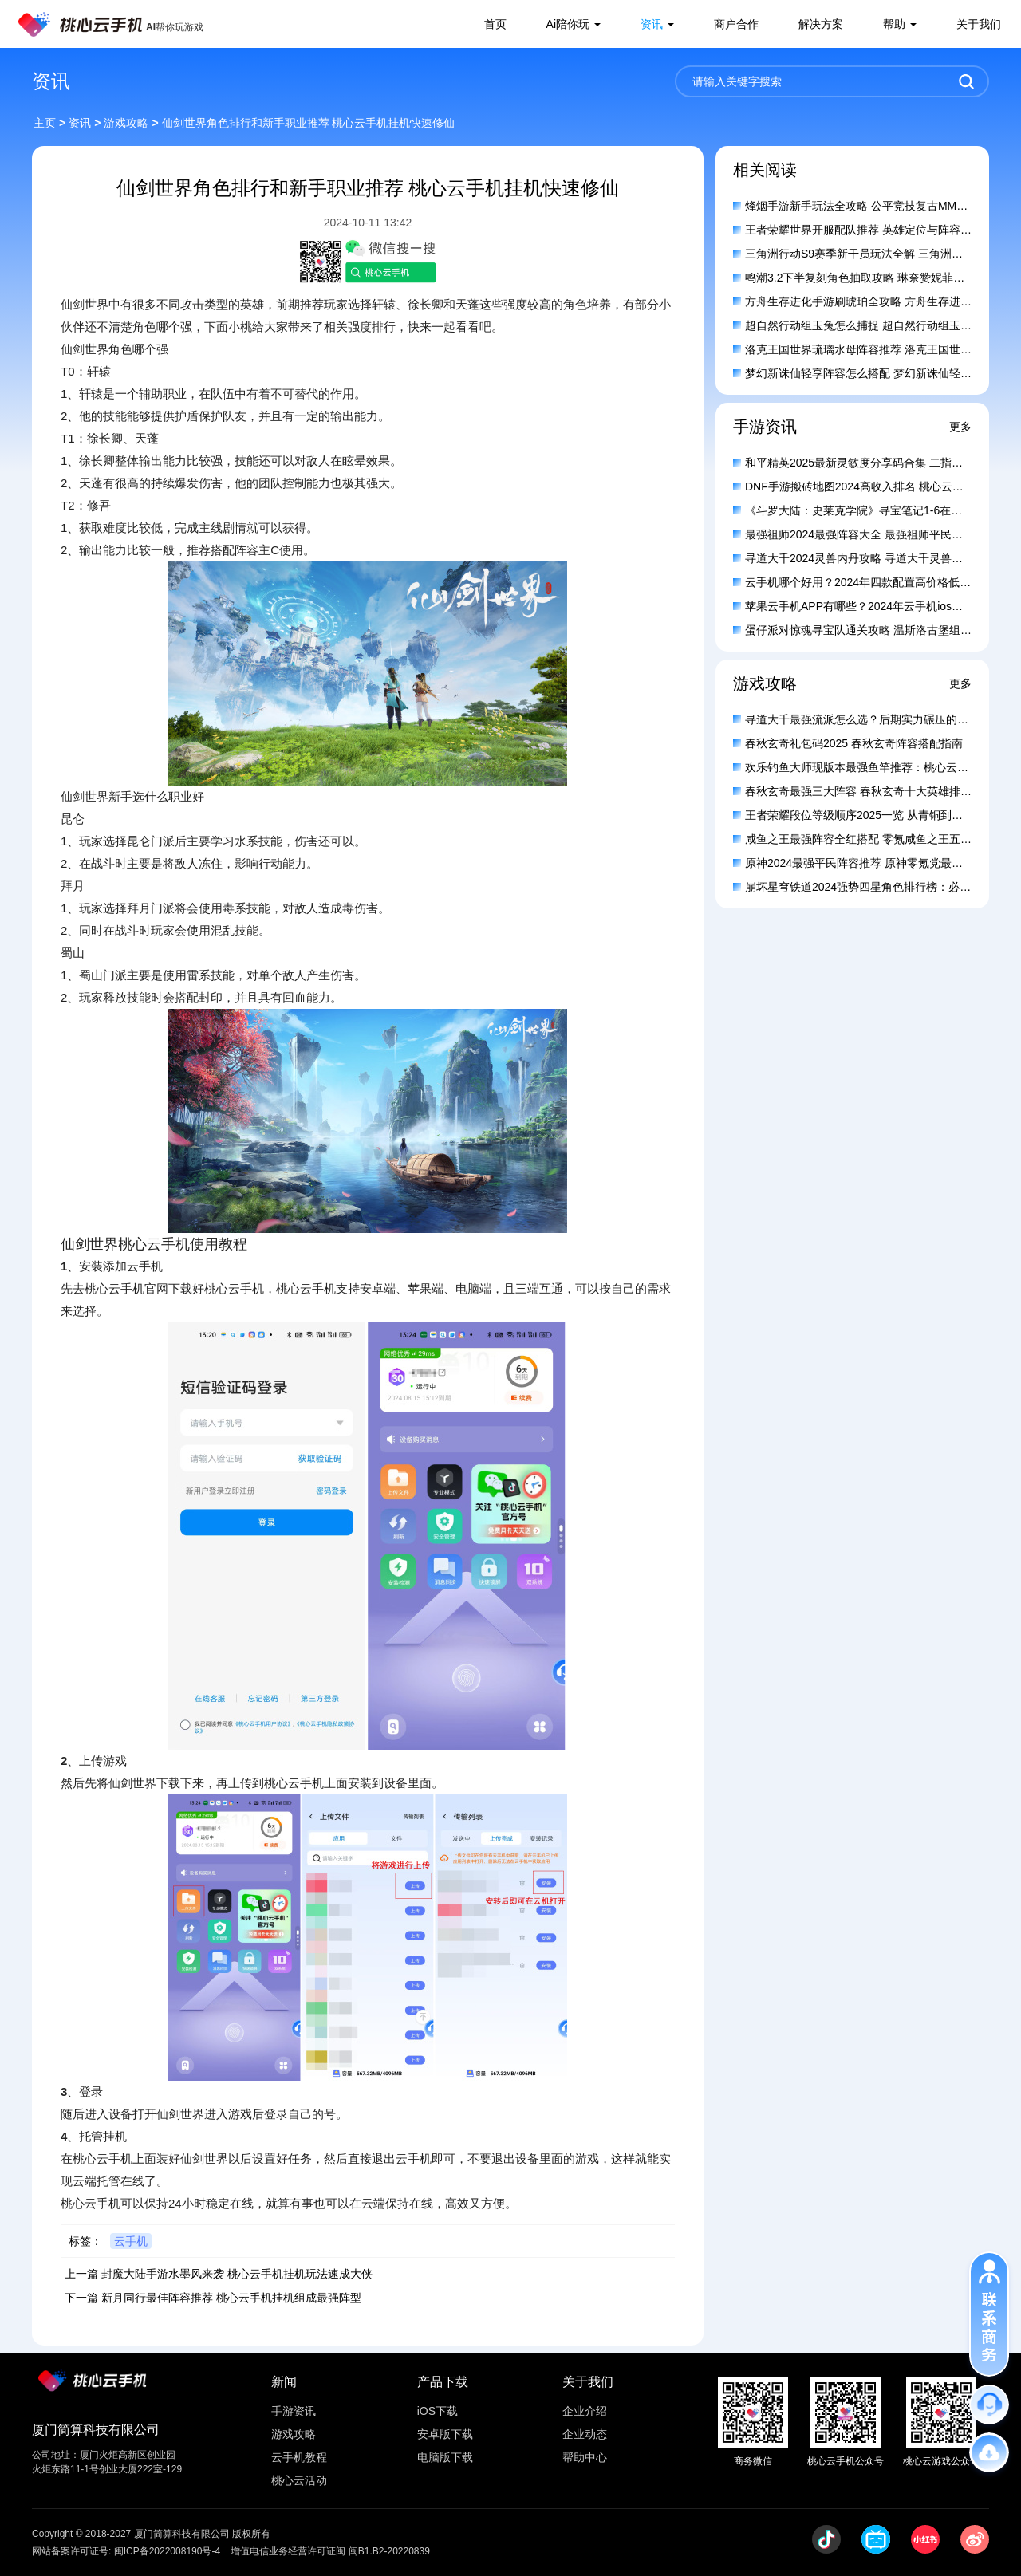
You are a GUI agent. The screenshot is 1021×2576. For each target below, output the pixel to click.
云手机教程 (299, 2457)
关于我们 (978, 24)
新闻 (284, 2382)
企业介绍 (584, 2411)
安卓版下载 (445, 2434)
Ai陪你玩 (567, 24)
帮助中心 (584, 2457)
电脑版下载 (445, 2457)
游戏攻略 (126, 122)
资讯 (652, 24)
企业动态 (584, 2434)
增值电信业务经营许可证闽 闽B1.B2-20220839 (330, 2551)
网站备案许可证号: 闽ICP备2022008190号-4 (126, 2551)
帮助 (894, 24)
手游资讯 (293, 2411)
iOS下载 (437, 2411)
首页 (495, 24)
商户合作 (736, 24)
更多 (960, 426)
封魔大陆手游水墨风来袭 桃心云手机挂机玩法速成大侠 (237, 2273)
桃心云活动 (299, 2480)
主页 (45, 122)
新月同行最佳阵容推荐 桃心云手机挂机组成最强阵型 (231, 2297)
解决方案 (820, 24)
